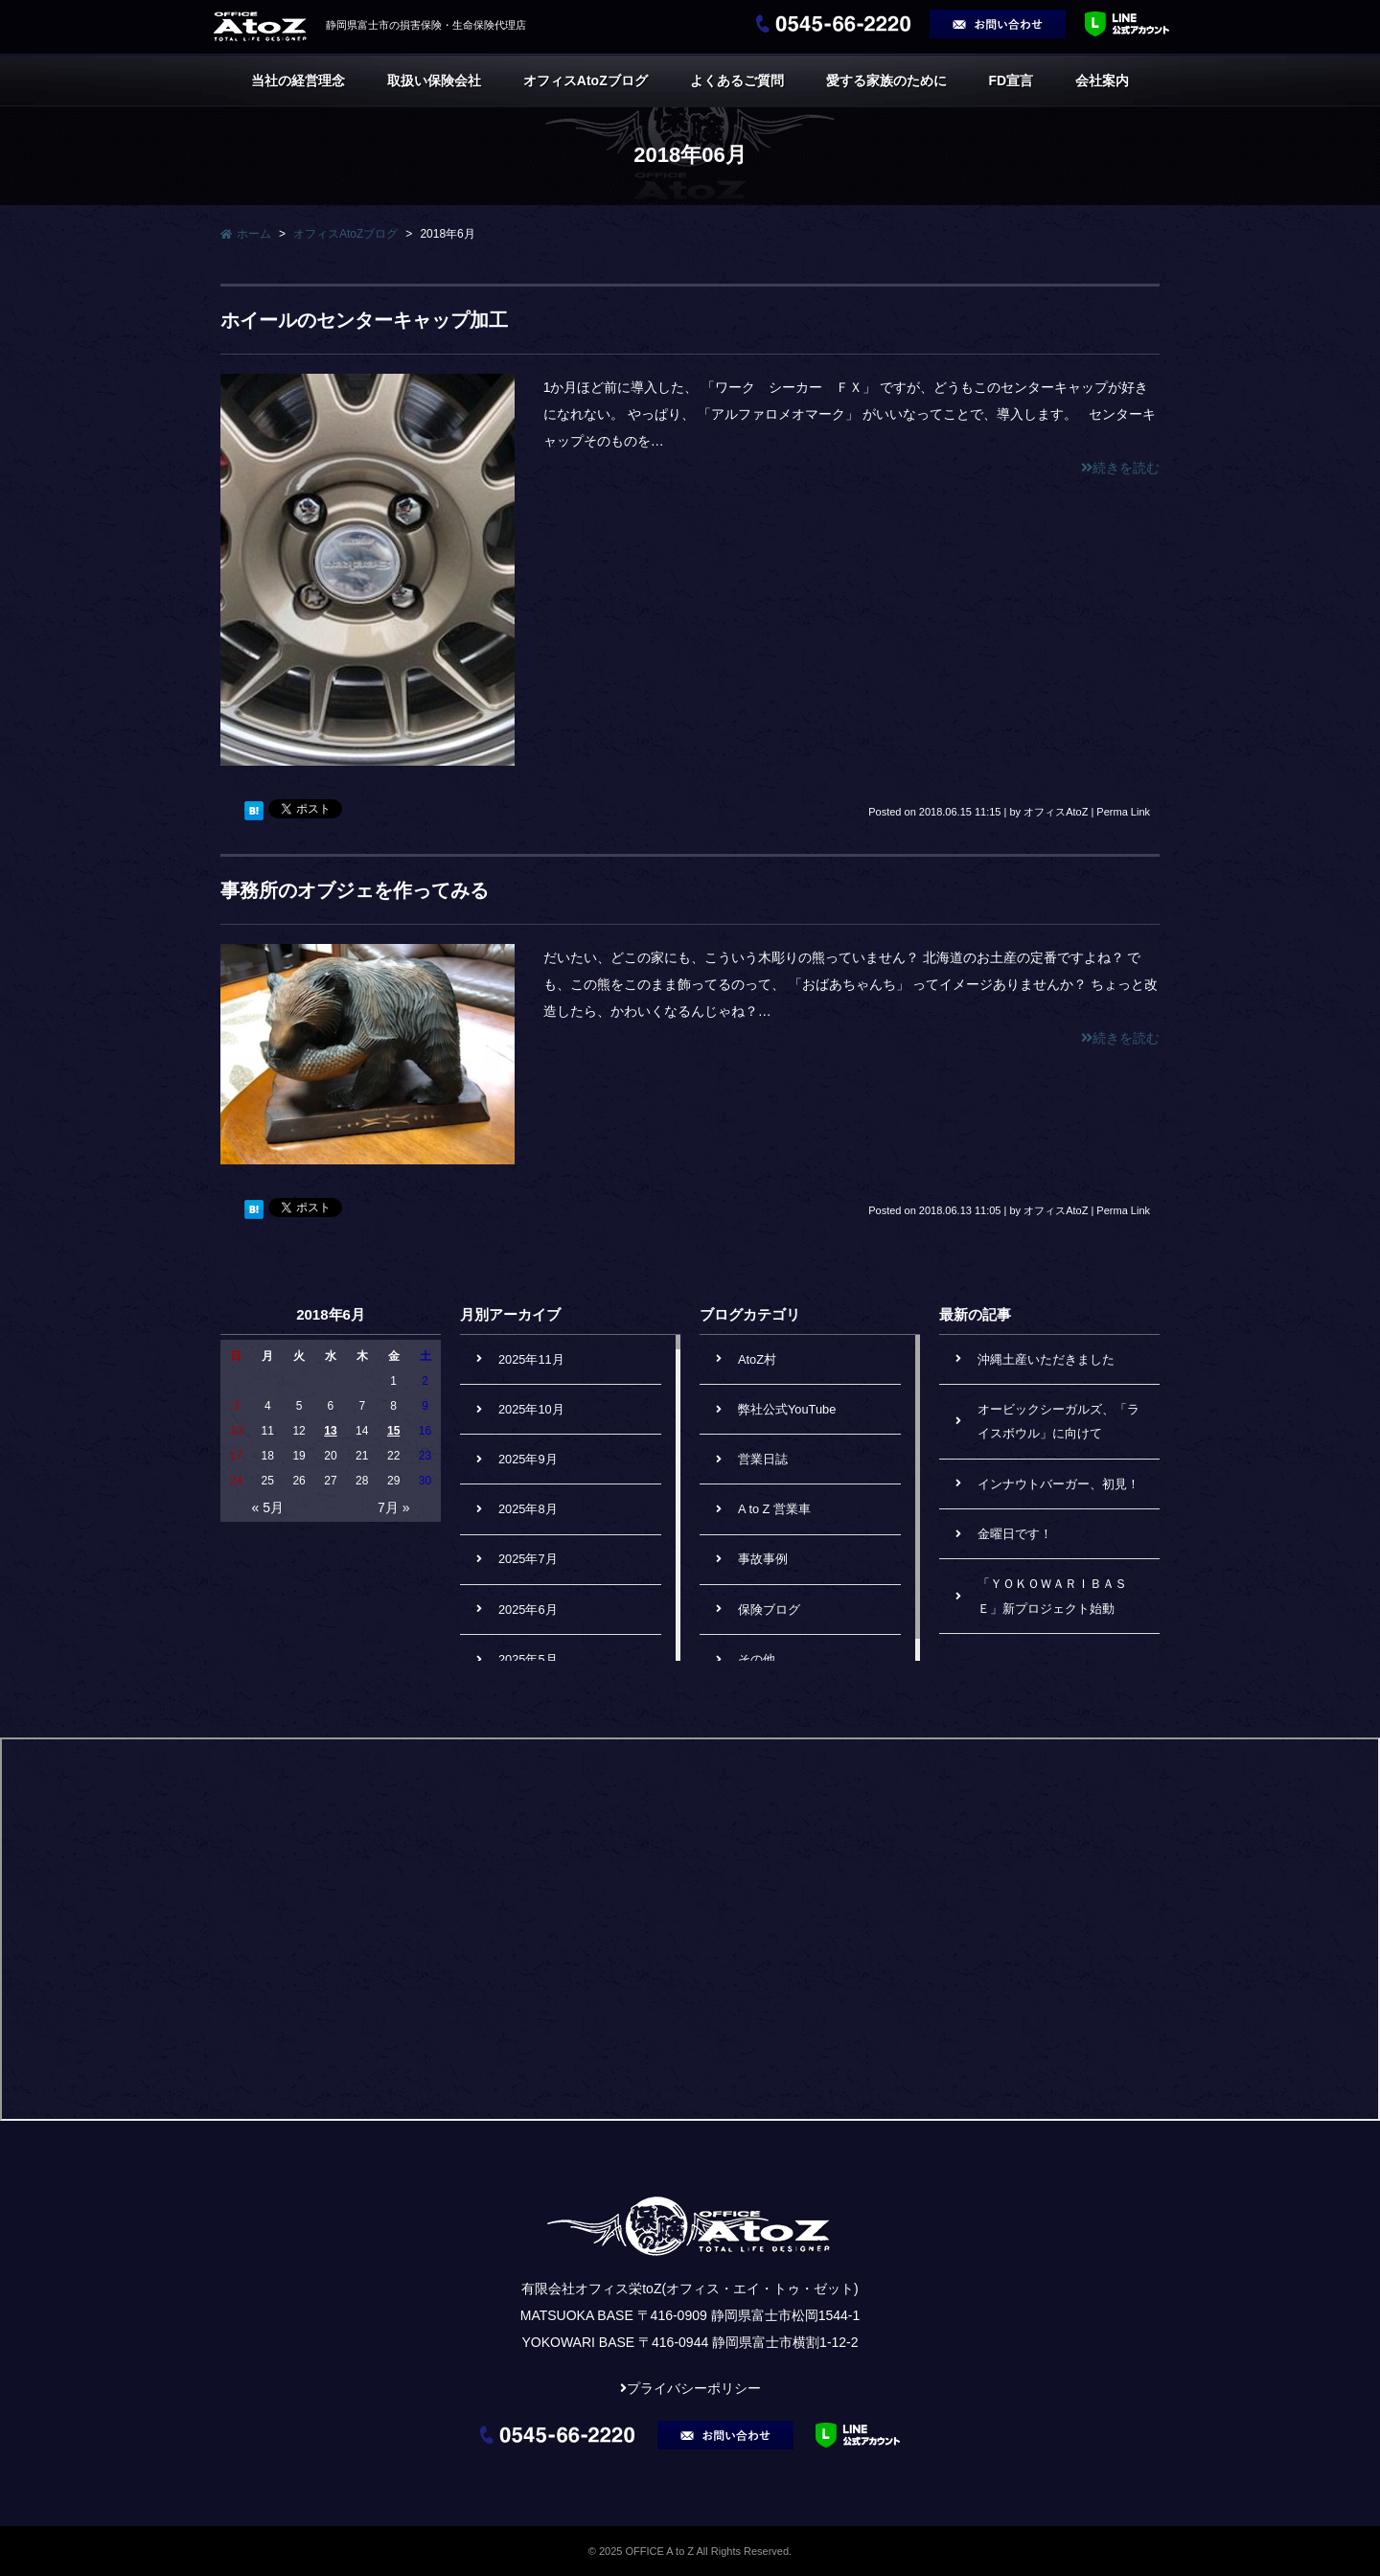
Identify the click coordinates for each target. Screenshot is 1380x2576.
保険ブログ (769, 1609)
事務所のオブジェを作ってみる (354, 890)
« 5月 (268, 1507)
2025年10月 (531, 1409)
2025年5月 (528, 1659)
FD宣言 (1010, 80)
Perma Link (1123, 811)
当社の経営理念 (298, 80)
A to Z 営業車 (774, 1509)
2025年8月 (528, 1509)
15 (393, 1431)
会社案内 (1102, 80)
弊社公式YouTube (787, 1409)
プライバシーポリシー (694, 2388)
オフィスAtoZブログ (585, 80)
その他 (756, 1659)
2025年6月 (528, 1609)
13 (330, 1431)
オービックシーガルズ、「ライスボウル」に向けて (1058, 1421)
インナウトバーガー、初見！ (1058, 1484)
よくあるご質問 (737, 80)
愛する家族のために (886, 80)
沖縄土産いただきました (1046, 1359)
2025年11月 (531, 1359)
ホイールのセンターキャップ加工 (364, 320)
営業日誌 (763, 1459)
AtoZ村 (757, 1359)
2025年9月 (528, 1459)
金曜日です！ (1015, 1534)
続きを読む (1120, 467)
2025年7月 (528, 1559)
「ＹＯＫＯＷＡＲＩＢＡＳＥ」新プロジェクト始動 (1052, 1596)
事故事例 (763, 1559)
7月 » (393, 1507)
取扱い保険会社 (434, 80)
